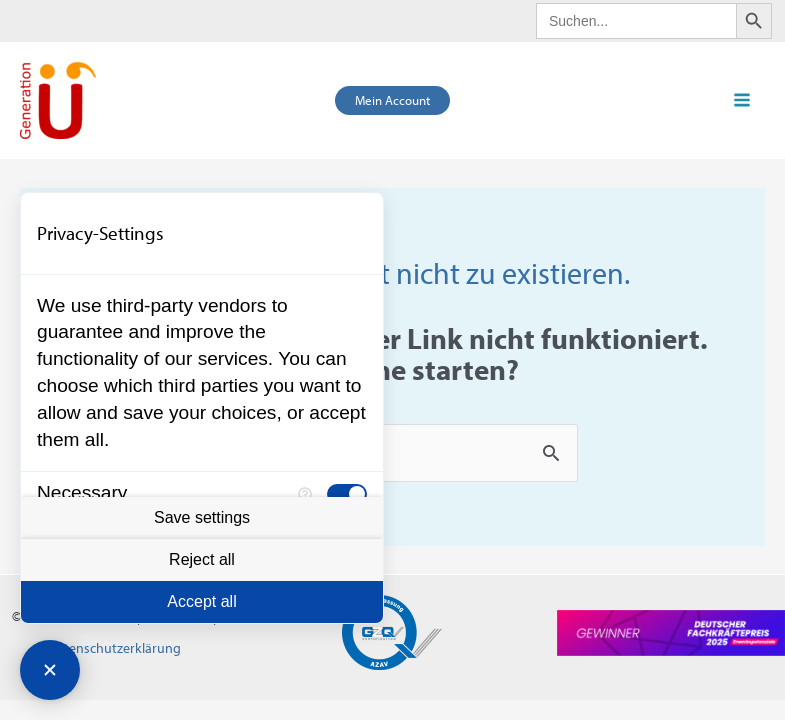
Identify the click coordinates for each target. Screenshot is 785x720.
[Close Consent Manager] (50, 670)
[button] (392, 100)
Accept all (201, 601)
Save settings (202, 517)
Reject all (202, 559)
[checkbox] (347, 494)
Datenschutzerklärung (114, 648)
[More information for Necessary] (305, 494)
